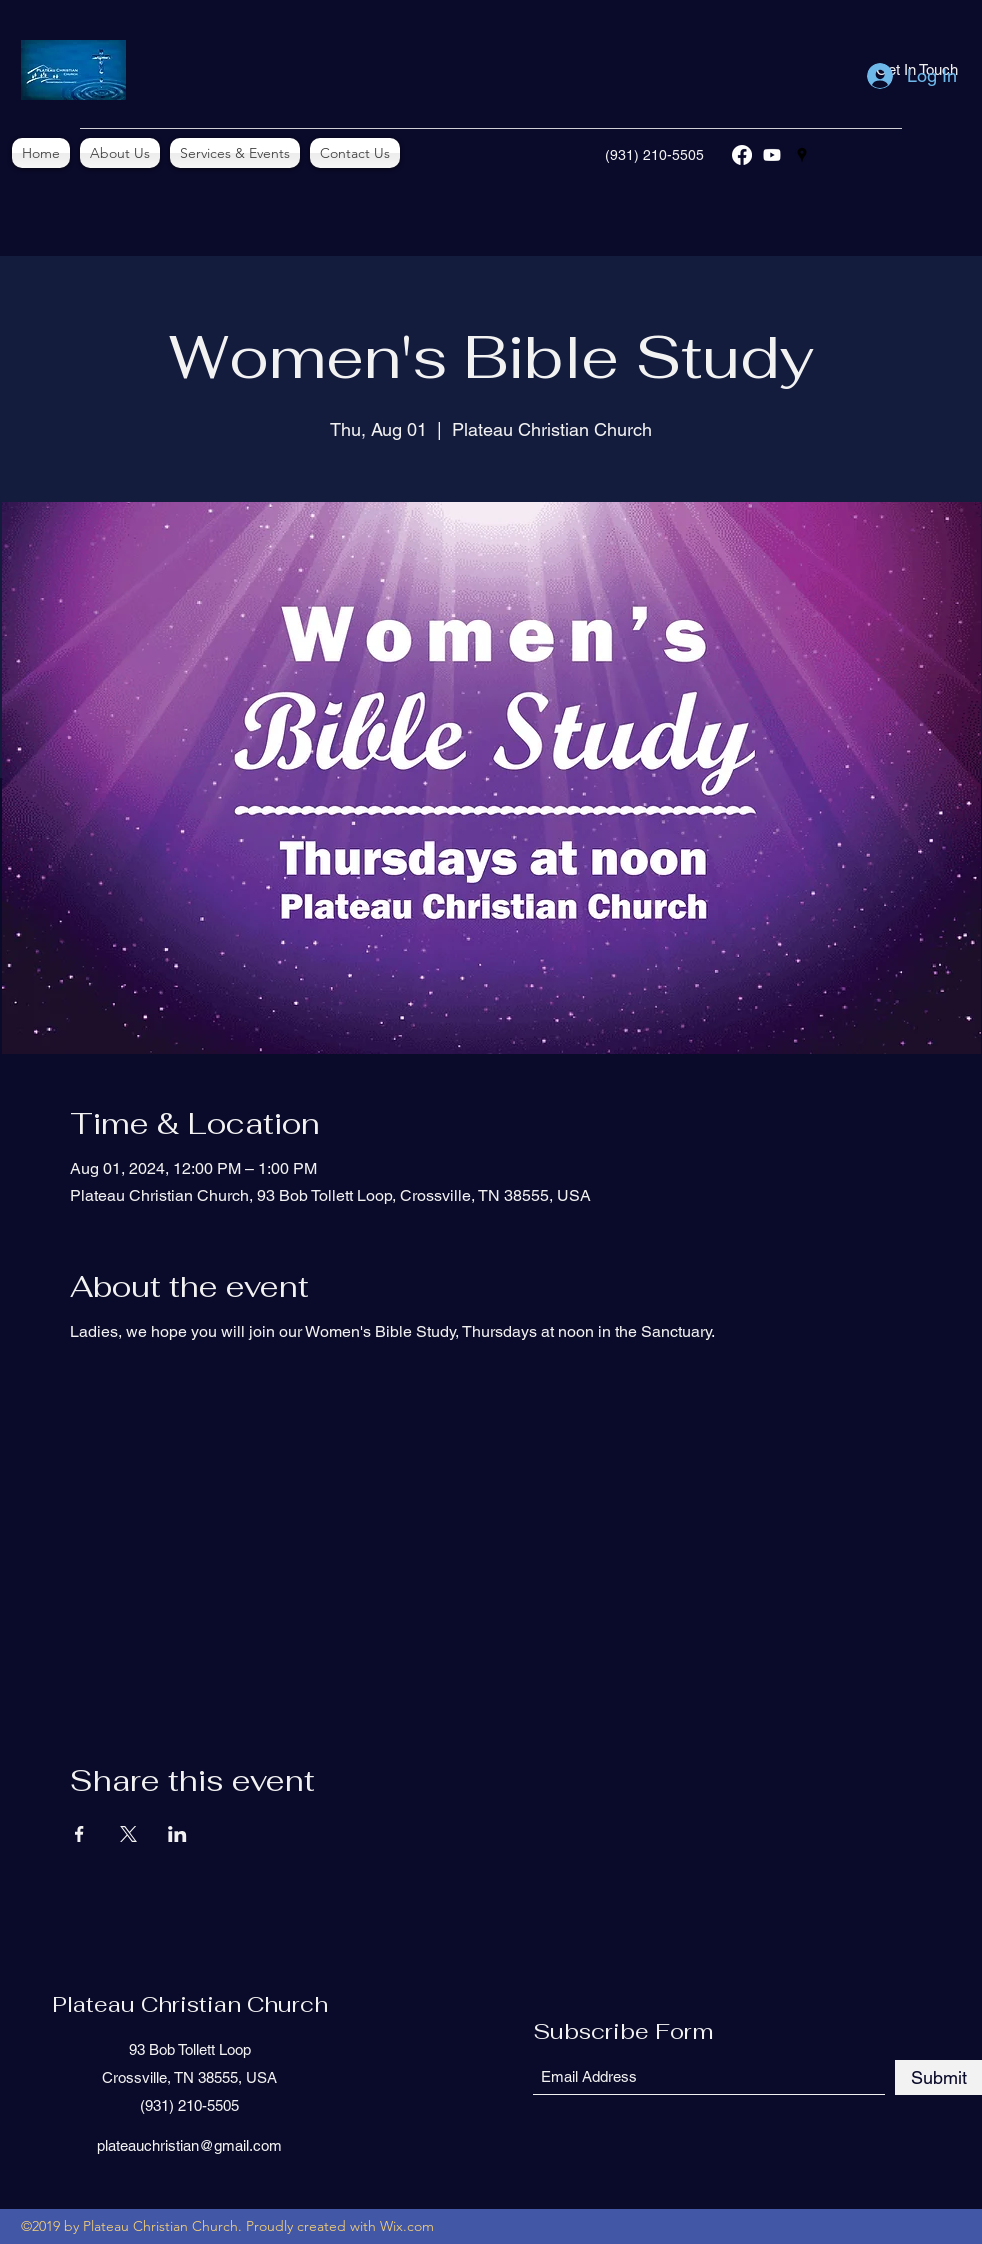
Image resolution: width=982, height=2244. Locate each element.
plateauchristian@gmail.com (189, 2145)
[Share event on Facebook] (79, 1834)
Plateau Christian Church (190, 2004)
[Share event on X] (128, 1834)
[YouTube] (772, 155)
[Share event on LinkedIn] (177, 1834)
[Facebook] (742, 155)
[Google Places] (802, 155)
